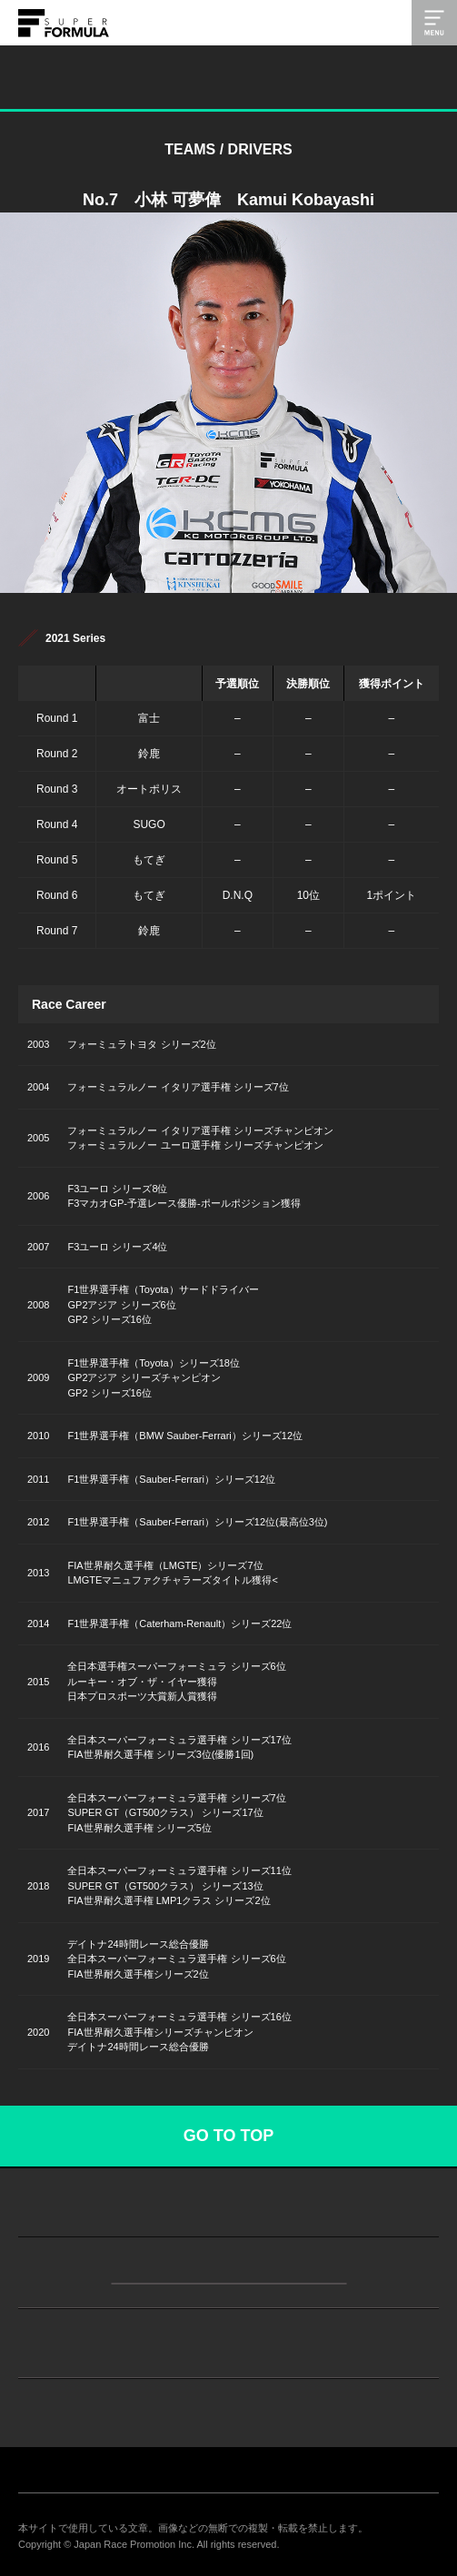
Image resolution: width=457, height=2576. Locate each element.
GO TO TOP (228, 2136)
